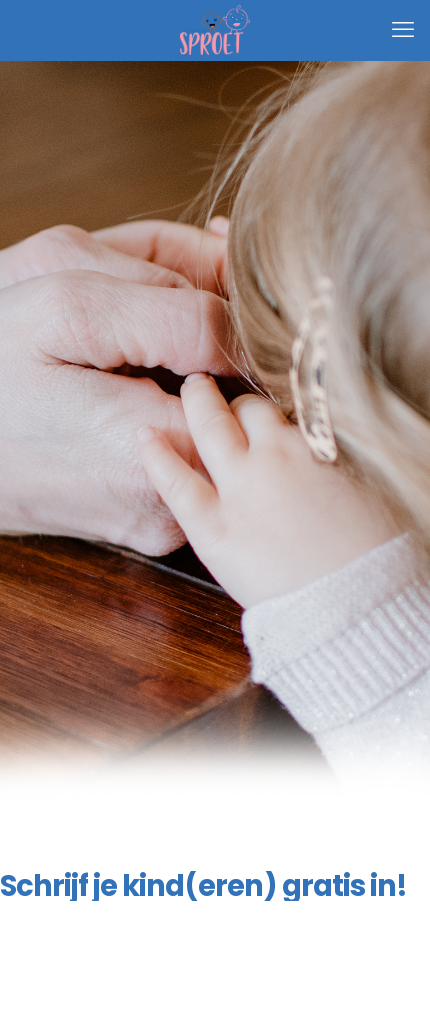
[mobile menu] (403, 30)
